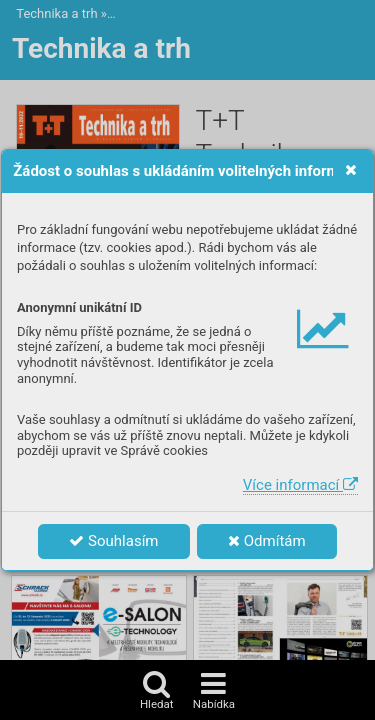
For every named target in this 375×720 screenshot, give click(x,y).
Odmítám (267, 541)
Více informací (300, 485)
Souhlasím (113, 541)
